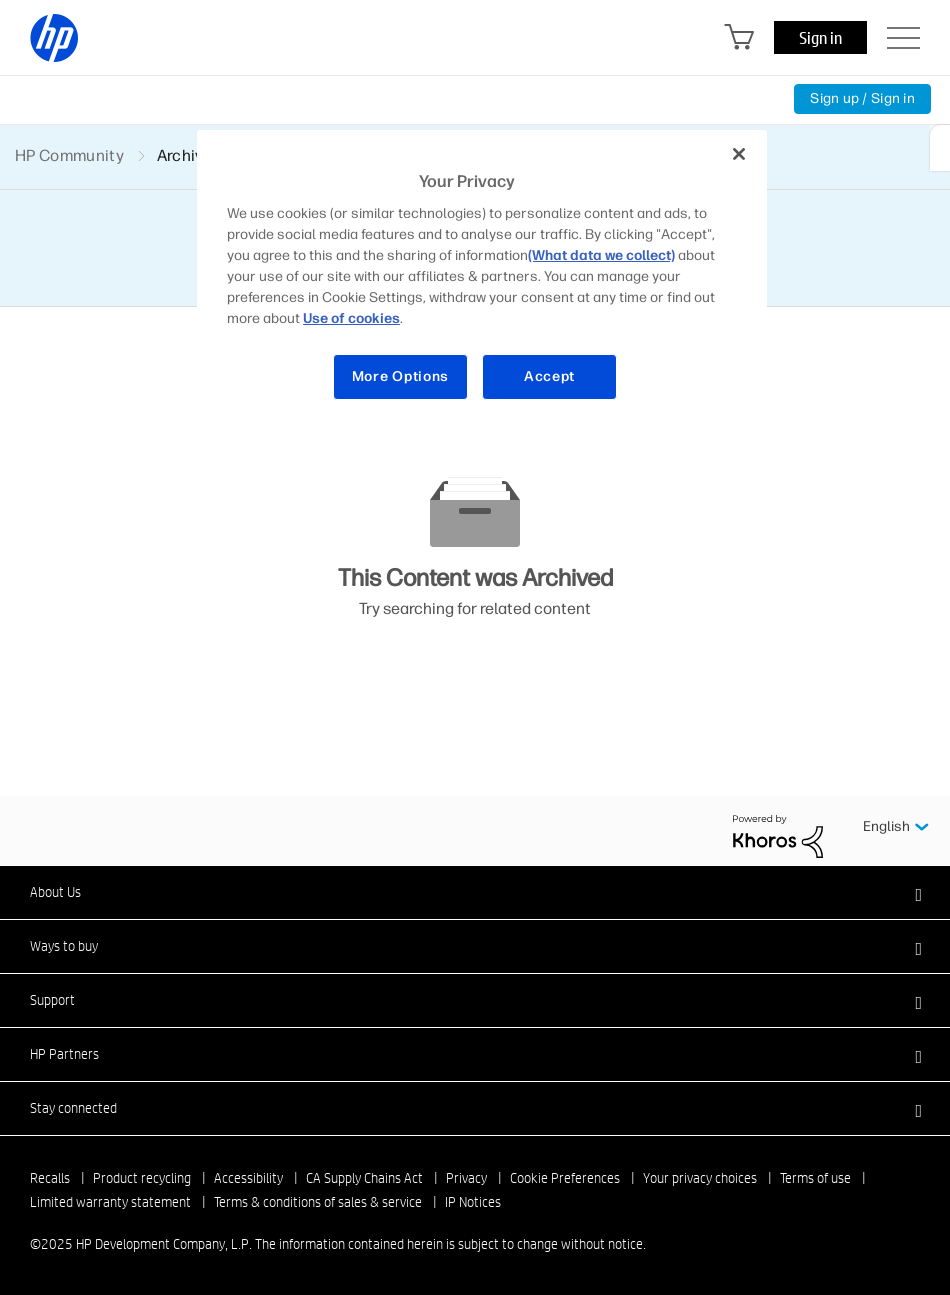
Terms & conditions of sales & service (318, 1202)
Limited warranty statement (110, 1202)
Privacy (466, 1178)
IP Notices (473, 1202)
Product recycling (142, 1178)
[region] (482, 277)
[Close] (739, 154)
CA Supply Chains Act (364, 1178)
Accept (549, 376)
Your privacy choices (700, 1178)
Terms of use (815, 1178)
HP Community (69, 155)
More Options (400, 376)
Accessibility (248, 1178)
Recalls (50, 1178)
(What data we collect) (601, 255)
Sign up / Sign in (862, 98)
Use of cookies (351, 318)
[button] (475, 892)
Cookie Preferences (565, 1178)
